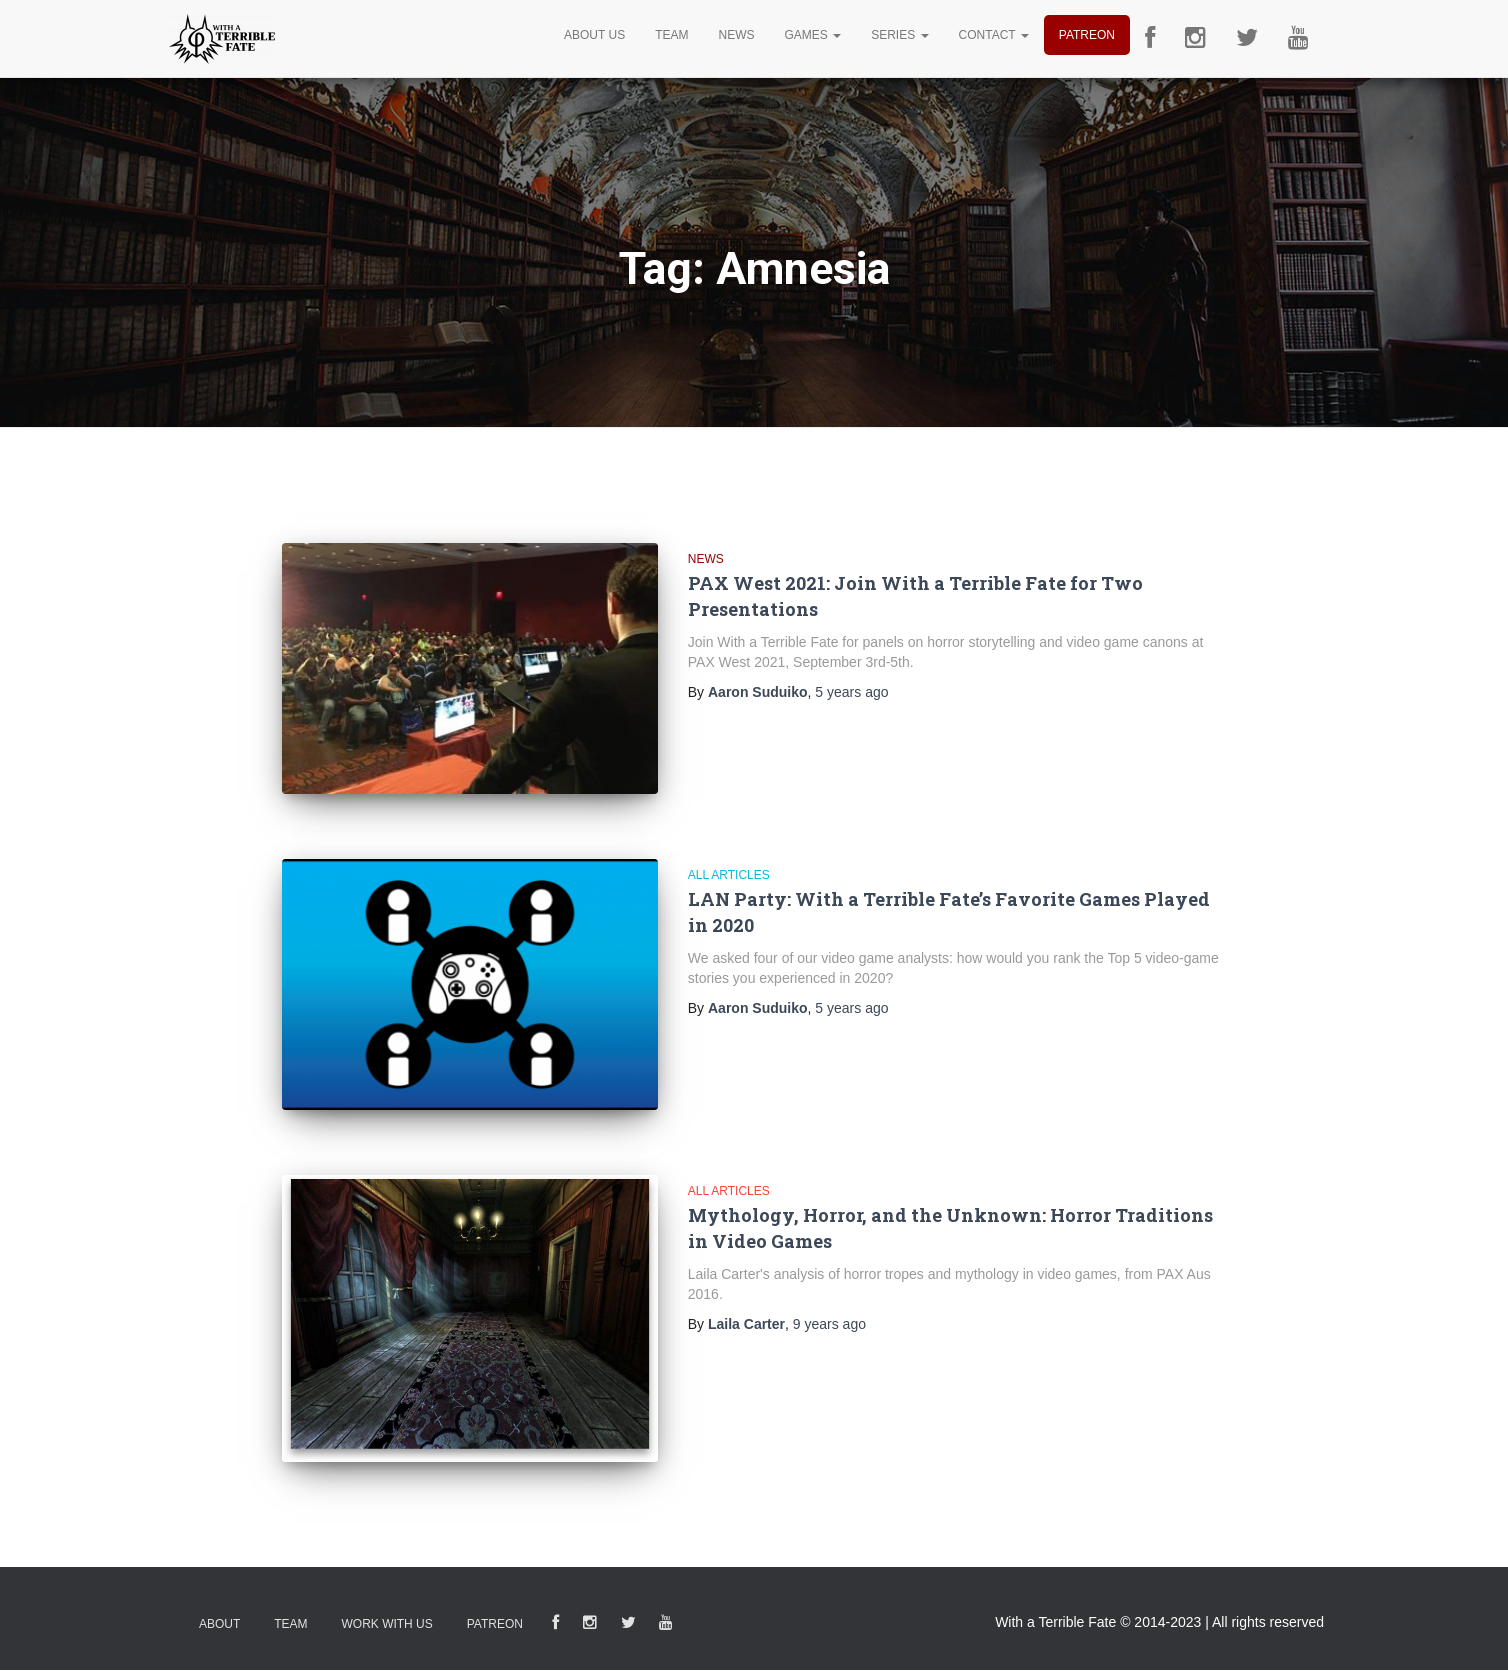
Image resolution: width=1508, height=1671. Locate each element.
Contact (994, 35)
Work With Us (386, 1624)
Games (812, 35)
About (219, 1624)
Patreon (1087, 35)
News (736, 35)
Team (671, 35)
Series (899, 35)
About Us (594, 35)
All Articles (729, 875)
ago (851, 692)
